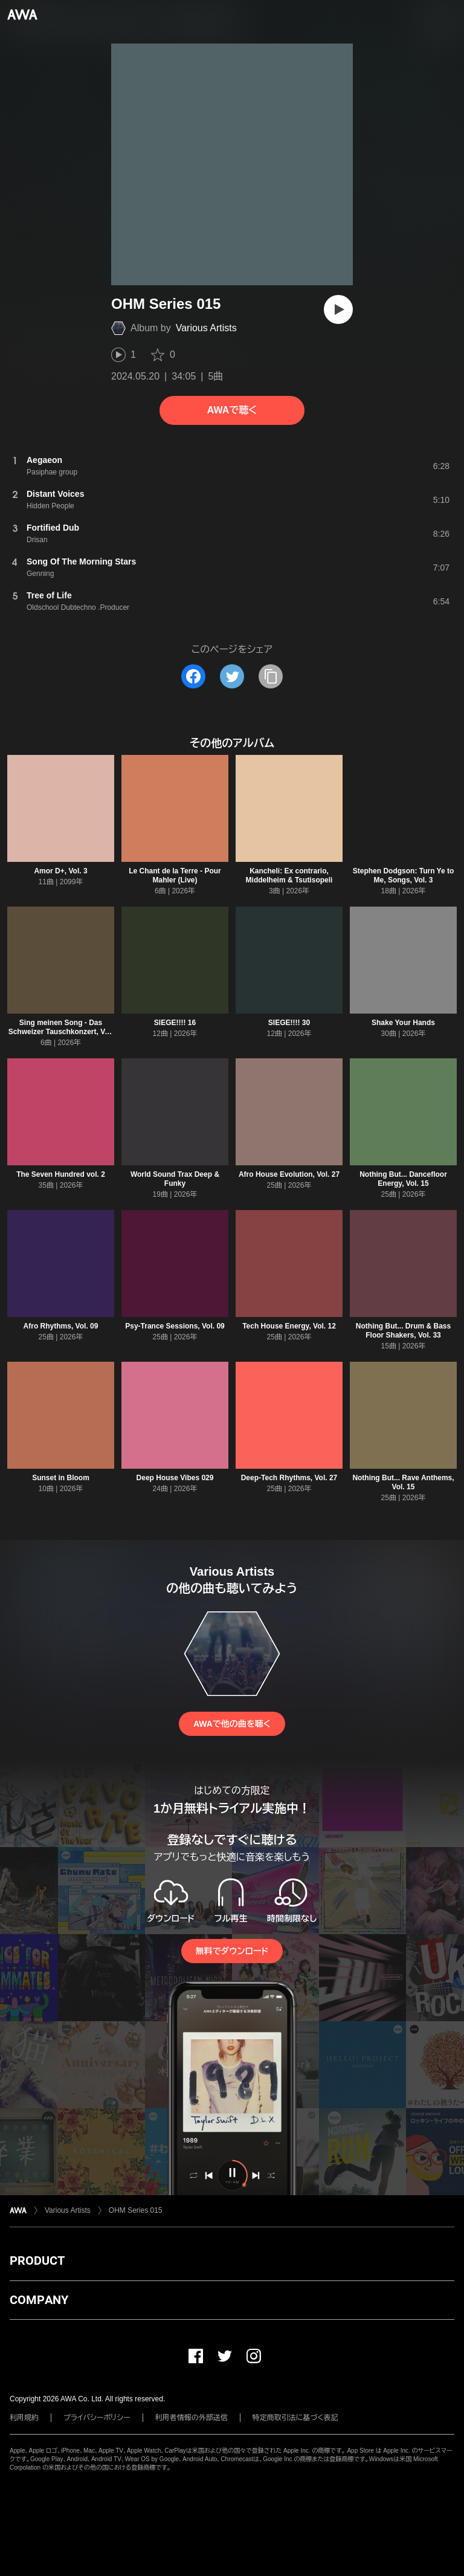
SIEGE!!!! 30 (289, 1022)
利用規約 (24, 2417)
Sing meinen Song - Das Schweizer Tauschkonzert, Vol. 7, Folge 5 (61, 1031)
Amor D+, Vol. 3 (60, 871)
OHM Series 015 (136, 2210)
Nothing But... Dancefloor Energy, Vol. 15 (403, 1179)
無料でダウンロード (232, 1951)
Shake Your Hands (403, 1022)
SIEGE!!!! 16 (175, 1022)
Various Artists (206, 328)
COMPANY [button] (39, 2300)
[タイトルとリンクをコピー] (271, 676)
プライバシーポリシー (96, 2417)
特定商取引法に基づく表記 (295, 2417)
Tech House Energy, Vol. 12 (289, 1326)
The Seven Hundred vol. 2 (60, 1174)
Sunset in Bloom (60, 1478)
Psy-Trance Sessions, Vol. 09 (175, 1326)
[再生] (338, 309)
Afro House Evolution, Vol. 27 (289, 1174)
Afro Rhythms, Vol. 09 (61, 1326)
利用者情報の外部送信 (191, 2417)
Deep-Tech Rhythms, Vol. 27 (289, 1478)
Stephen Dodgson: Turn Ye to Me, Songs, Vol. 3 (403, 875)
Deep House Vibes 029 (175, 1478)
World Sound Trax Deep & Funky (174, 1179)
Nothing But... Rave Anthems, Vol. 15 (403, 1482)
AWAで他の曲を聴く (232, 1724)
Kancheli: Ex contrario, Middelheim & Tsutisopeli (289, 875)
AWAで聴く (232, 410)
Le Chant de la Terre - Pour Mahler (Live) (175, 875)
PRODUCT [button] (37, 2260)
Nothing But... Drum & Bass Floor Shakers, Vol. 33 (403, 1330)
